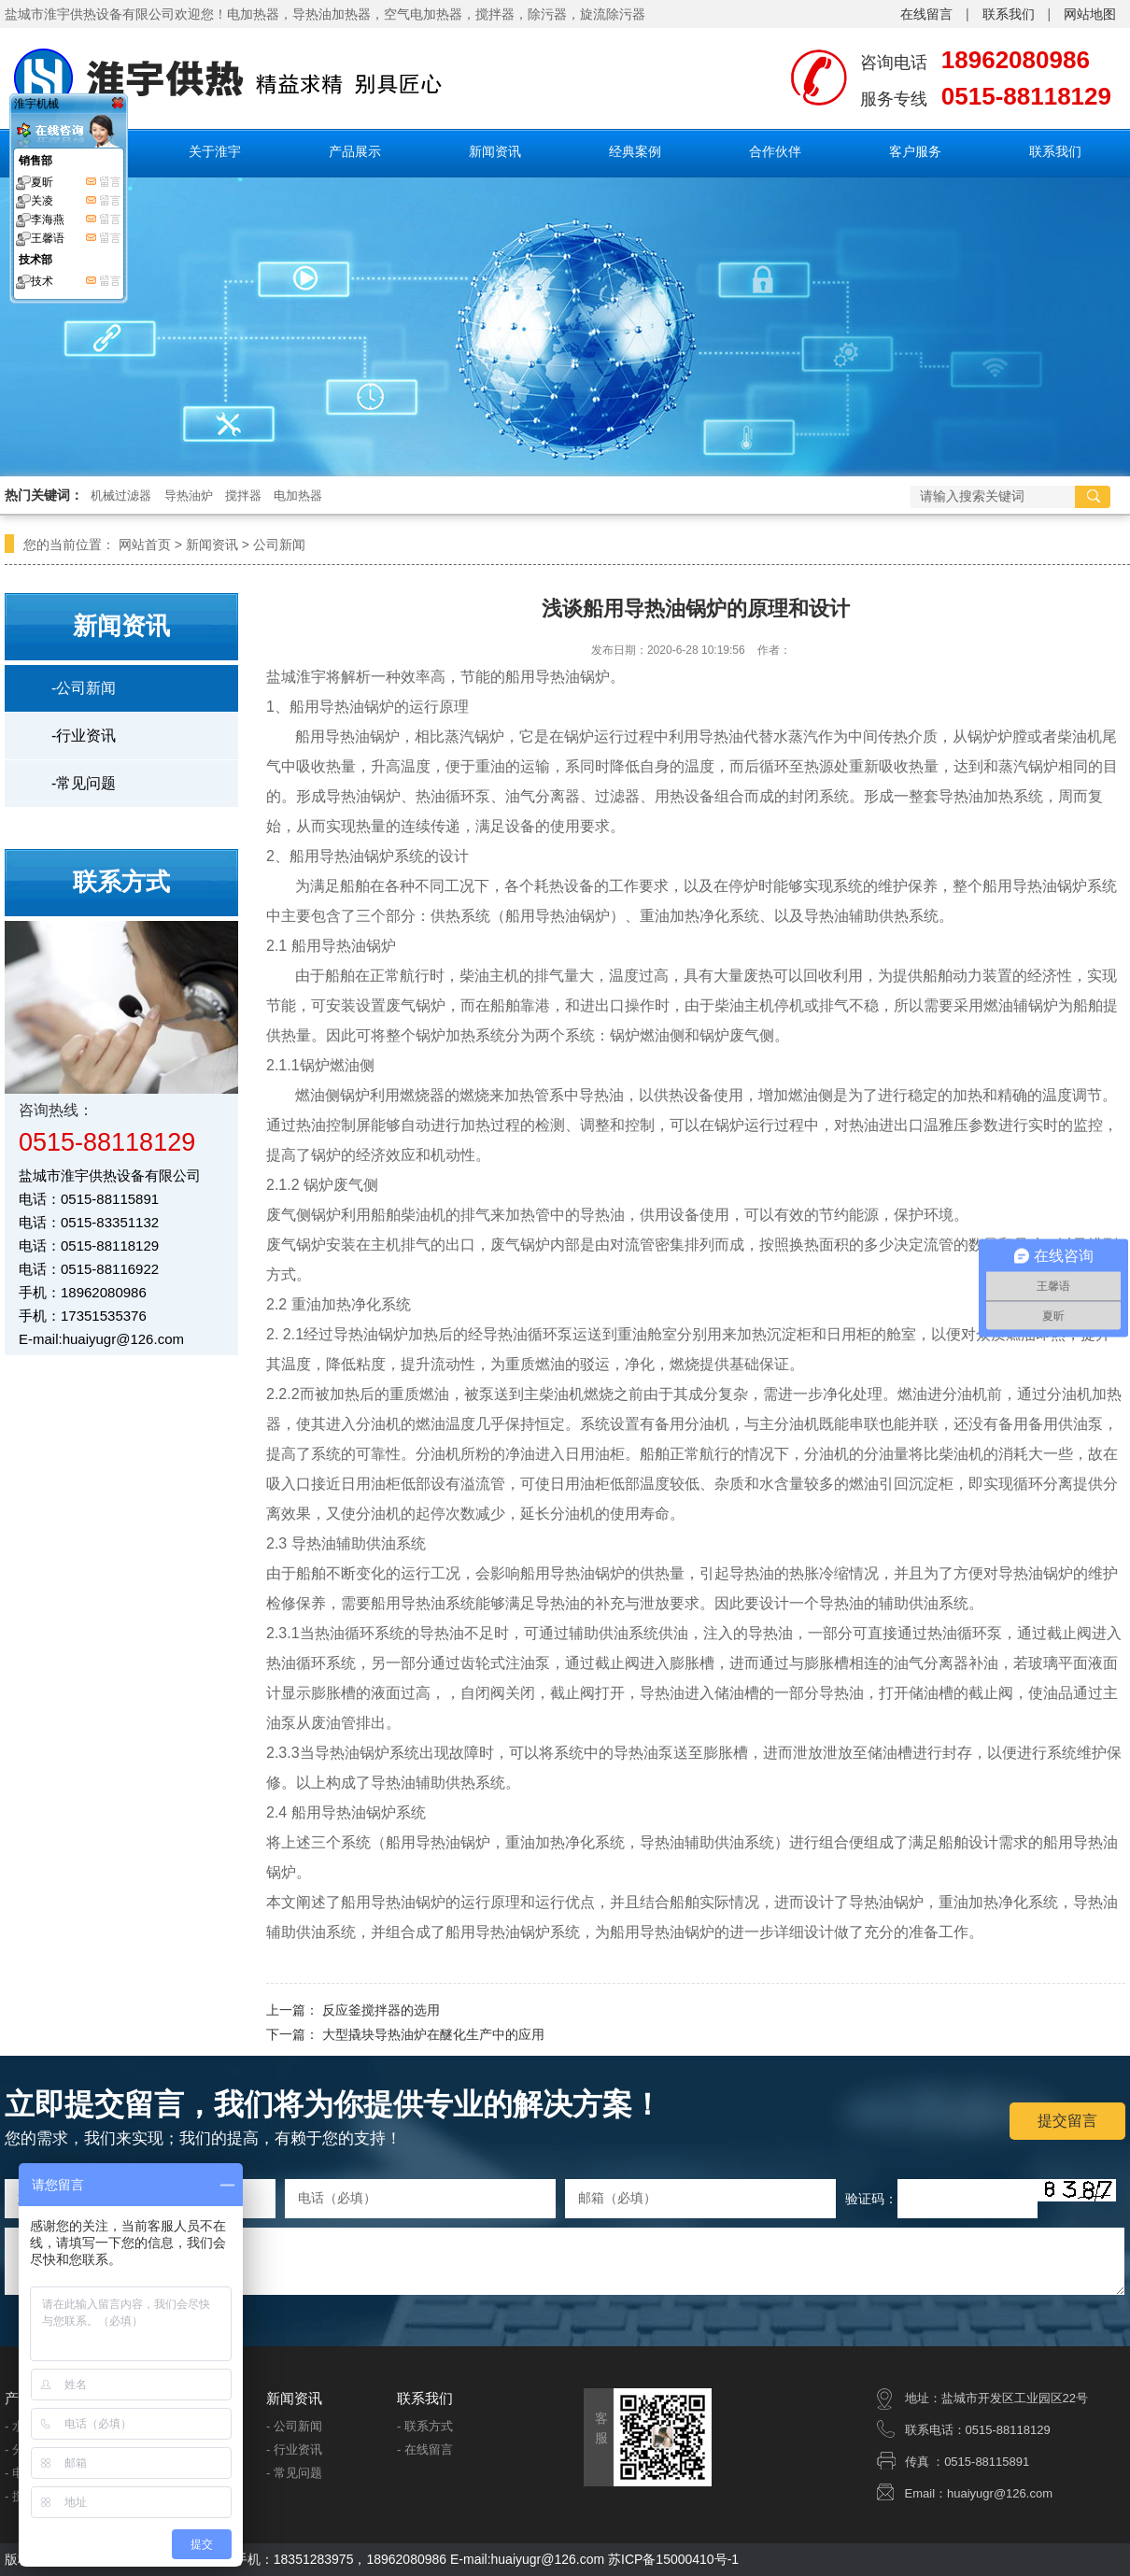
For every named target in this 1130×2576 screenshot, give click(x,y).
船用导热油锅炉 (347, 736)
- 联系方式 (425, 2426)
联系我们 (1008, 14)
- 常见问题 (294, 2473)
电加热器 (298, 495)
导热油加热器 (331, 14)
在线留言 (926, 14)
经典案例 (635, 151)
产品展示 (355, 151)
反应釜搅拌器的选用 (381, 2010)
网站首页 (145, 544)
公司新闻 (279, 544)
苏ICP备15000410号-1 (673, 2559)
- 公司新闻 (294, 2426)
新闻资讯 (495, 151)
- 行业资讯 (294, 2449)
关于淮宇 (215, 151)
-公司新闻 (83, 688)
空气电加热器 (423, 14)
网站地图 (1090, 14)
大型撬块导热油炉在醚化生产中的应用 (433, 2034)
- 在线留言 (425, 2449)
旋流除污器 (612, 14)
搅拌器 (495, 14)
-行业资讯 (83, 735)
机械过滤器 (121, 495)
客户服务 (915, 151)
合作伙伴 (775, 151)
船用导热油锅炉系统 (358, 1812)
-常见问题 (83, 783)
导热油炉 (188, 495)
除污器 (547, 14)
